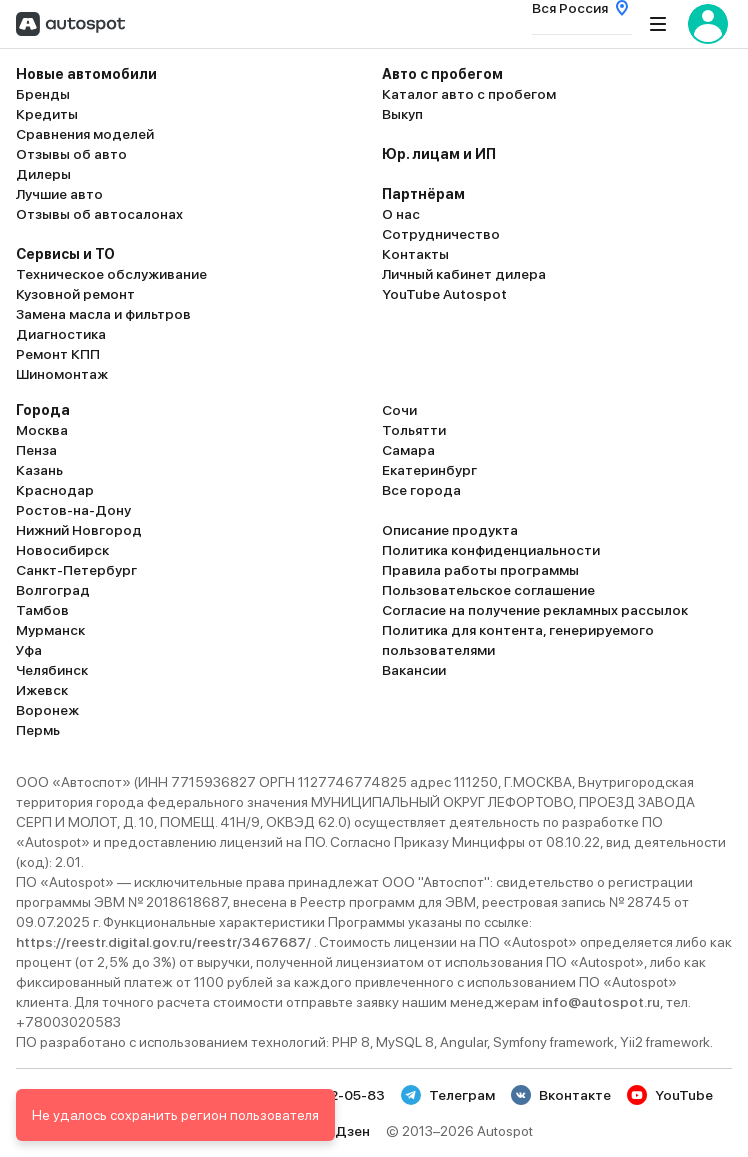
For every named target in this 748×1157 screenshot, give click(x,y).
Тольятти (414, 430)
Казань (39, 470)
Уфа (29, 650)
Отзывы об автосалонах (99, 214)
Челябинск (52, 670)
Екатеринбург (429, 470)
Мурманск (50, 630)
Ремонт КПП (58, 354)
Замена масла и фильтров (103, 314)
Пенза (36, 450)
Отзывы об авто (71, 154)
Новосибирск (62, 550)
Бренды (43, 94)
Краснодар (55, 490)
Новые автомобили (86, 74)
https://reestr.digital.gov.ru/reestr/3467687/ (165, 942)
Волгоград (53, 590)
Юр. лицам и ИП (439, 154)
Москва (42, 430)
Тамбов (42, 610)
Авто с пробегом (442, 74)
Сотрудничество (441, 234)
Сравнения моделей (85, 134)
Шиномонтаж (62, 374)
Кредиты (47, 114)
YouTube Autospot (444, 294)
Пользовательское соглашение (488, 590)
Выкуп (402, 114)
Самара (408, 450)
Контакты (415, 254)
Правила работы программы (480, 570)
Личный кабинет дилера (464, 274)
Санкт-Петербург (76, 570)
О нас (401, 214)
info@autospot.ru (601, 1002)
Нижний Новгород (79, 530)
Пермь (38, 730)
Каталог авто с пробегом (469, 94)
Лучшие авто (59, 194)
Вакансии (414, 670)
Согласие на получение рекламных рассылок (535, 610)
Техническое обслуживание (111, 274)
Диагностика (61, 334)
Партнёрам (423, 194)
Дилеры (43, 174)
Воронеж (47, 710)
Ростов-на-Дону (73, 510)
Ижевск (42, 690)
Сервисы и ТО (65, 254)
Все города (421, 490)
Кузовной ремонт (75, 294)
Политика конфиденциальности (491, 550)
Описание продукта (450, 530)
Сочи (399, 410)
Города (43, 410)
